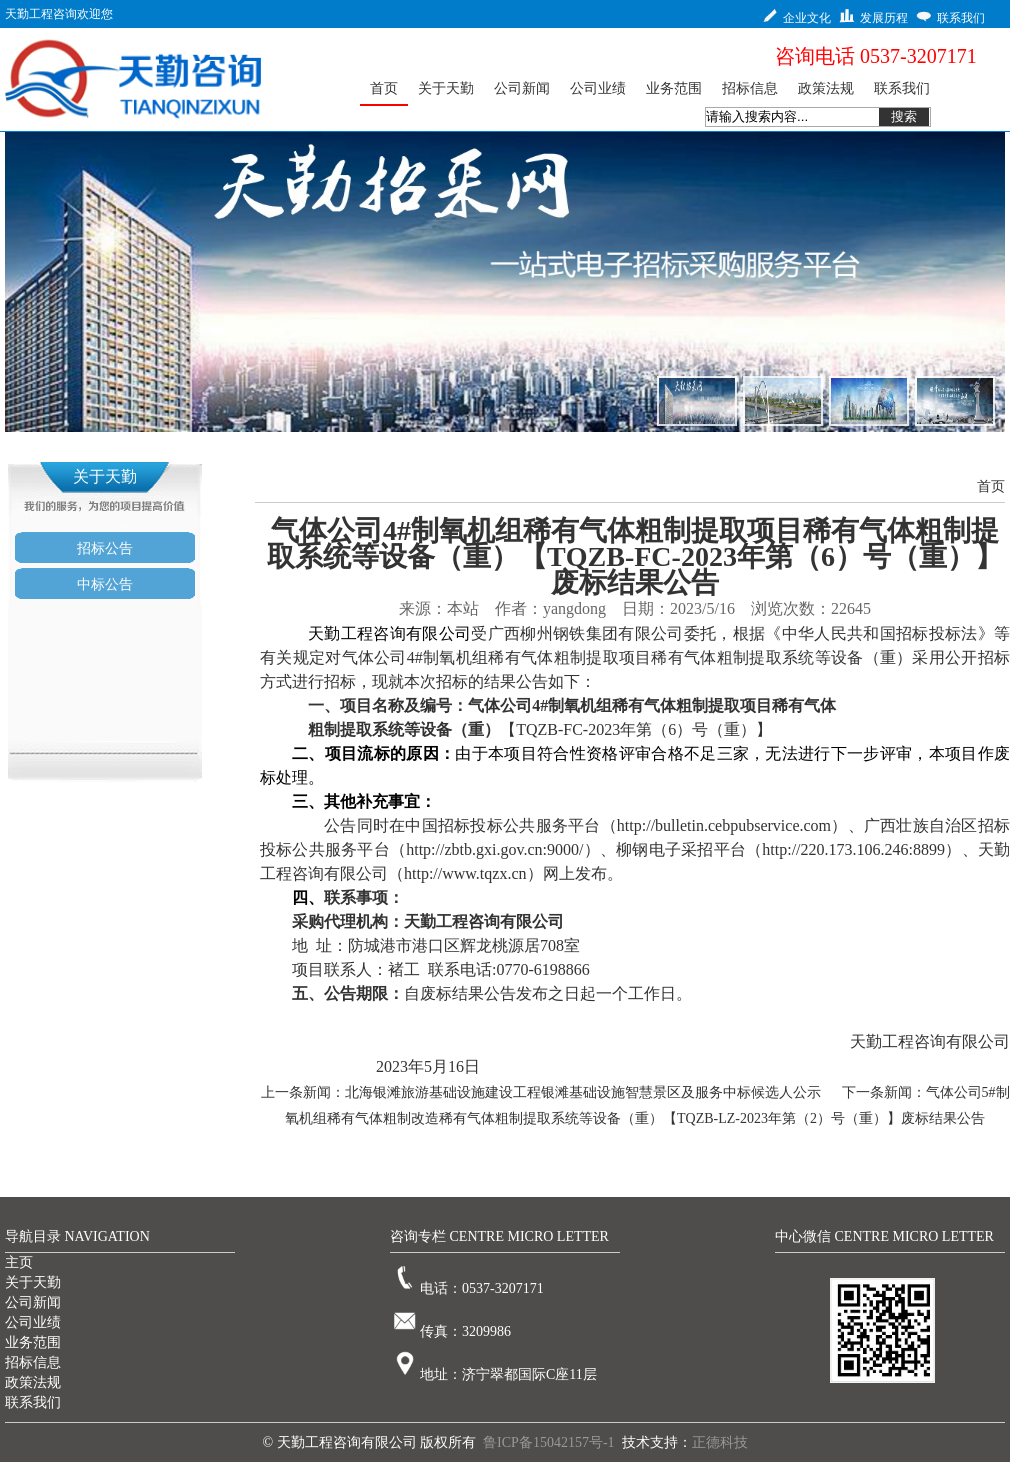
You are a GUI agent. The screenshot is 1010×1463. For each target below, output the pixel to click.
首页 (991, 486)
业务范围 (33, 1342)
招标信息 (33, 1362)
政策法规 (33, 1382)
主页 (19, 1262)
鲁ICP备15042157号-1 (548, 1442)
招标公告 (105, 548)
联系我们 (33, 1402)
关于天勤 (33, 1282)
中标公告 (105, 584)
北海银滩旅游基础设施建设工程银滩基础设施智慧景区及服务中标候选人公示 (583, 1092)
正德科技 (720, 1442)
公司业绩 (33, 1322)
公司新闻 (33, 1302)
